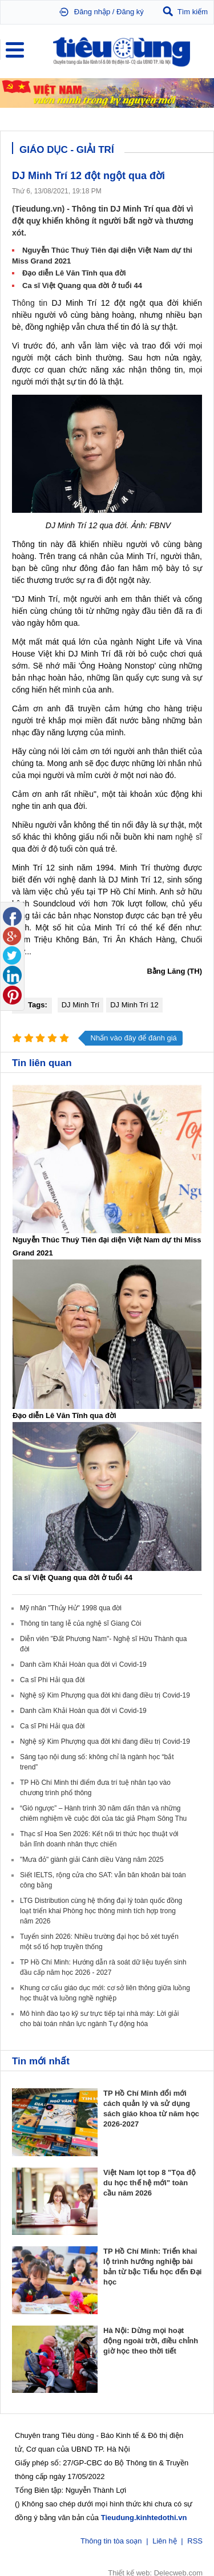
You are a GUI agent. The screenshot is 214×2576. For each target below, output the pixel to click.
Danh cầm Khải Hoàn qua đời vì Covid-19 (83, 1664)
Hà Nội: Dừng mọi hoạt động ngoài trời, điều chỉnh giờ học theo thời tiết (150, 2340)
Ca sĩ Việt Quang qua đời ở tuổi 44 (82, 285)
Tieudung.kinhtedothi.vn (144, 2516)
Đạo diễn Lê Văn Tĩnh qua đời (74, 273)
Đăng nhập (92, 11)
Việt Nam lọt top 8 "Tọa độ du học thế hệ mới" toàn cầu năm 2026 (149, 2182)
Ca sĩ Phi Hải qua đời (52, 1680)
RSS (195, 2540)
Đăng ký (130, 11)
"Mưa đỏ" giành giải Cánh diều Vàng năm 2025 (92, 1860)
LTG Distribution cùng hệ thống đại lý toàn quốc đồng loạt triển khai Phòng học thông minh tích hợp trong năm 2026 (101, 1911)
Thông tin (29, 302)
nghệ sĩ (188, 836)
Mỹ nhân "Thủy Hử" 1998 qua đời (71, 1608)
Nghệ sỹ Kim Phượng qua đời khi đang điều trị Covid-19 (105, 1695)
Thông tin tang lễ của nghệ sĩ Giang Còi (80, 1623)
